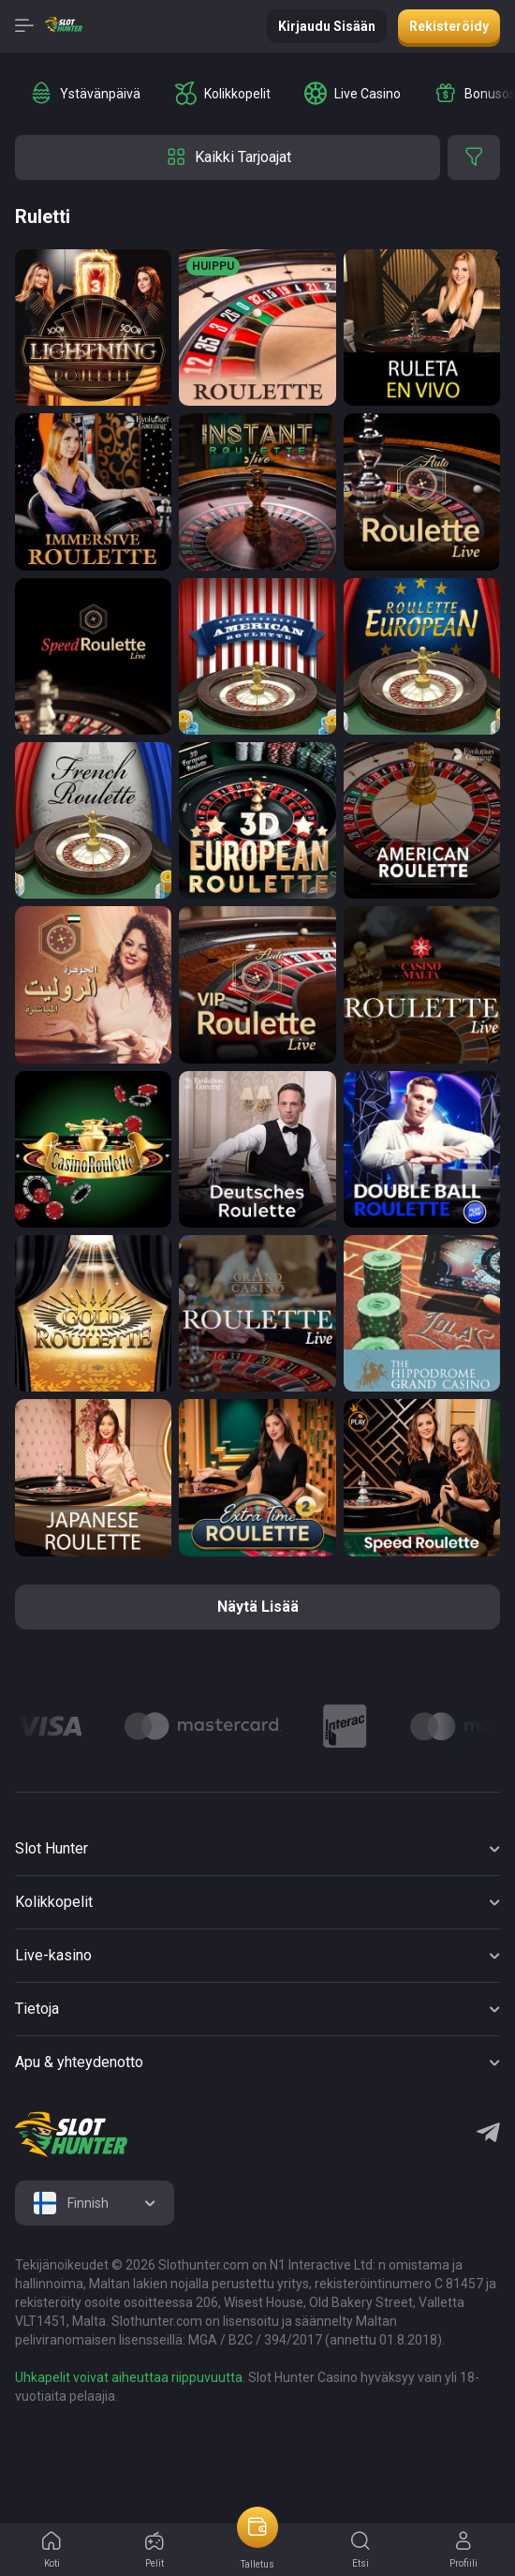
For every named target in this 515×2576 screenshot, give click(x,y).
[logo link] (135, 2450)
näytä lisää (258, 1607)
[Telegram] (488, 2134)
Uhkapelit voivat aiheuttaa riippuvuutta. (130, 2377)
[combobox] (94, 2203)
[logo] (71, 2134)
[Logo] (203, 1726)
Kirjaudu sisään (326, 26)
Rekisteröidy (449, 26)
